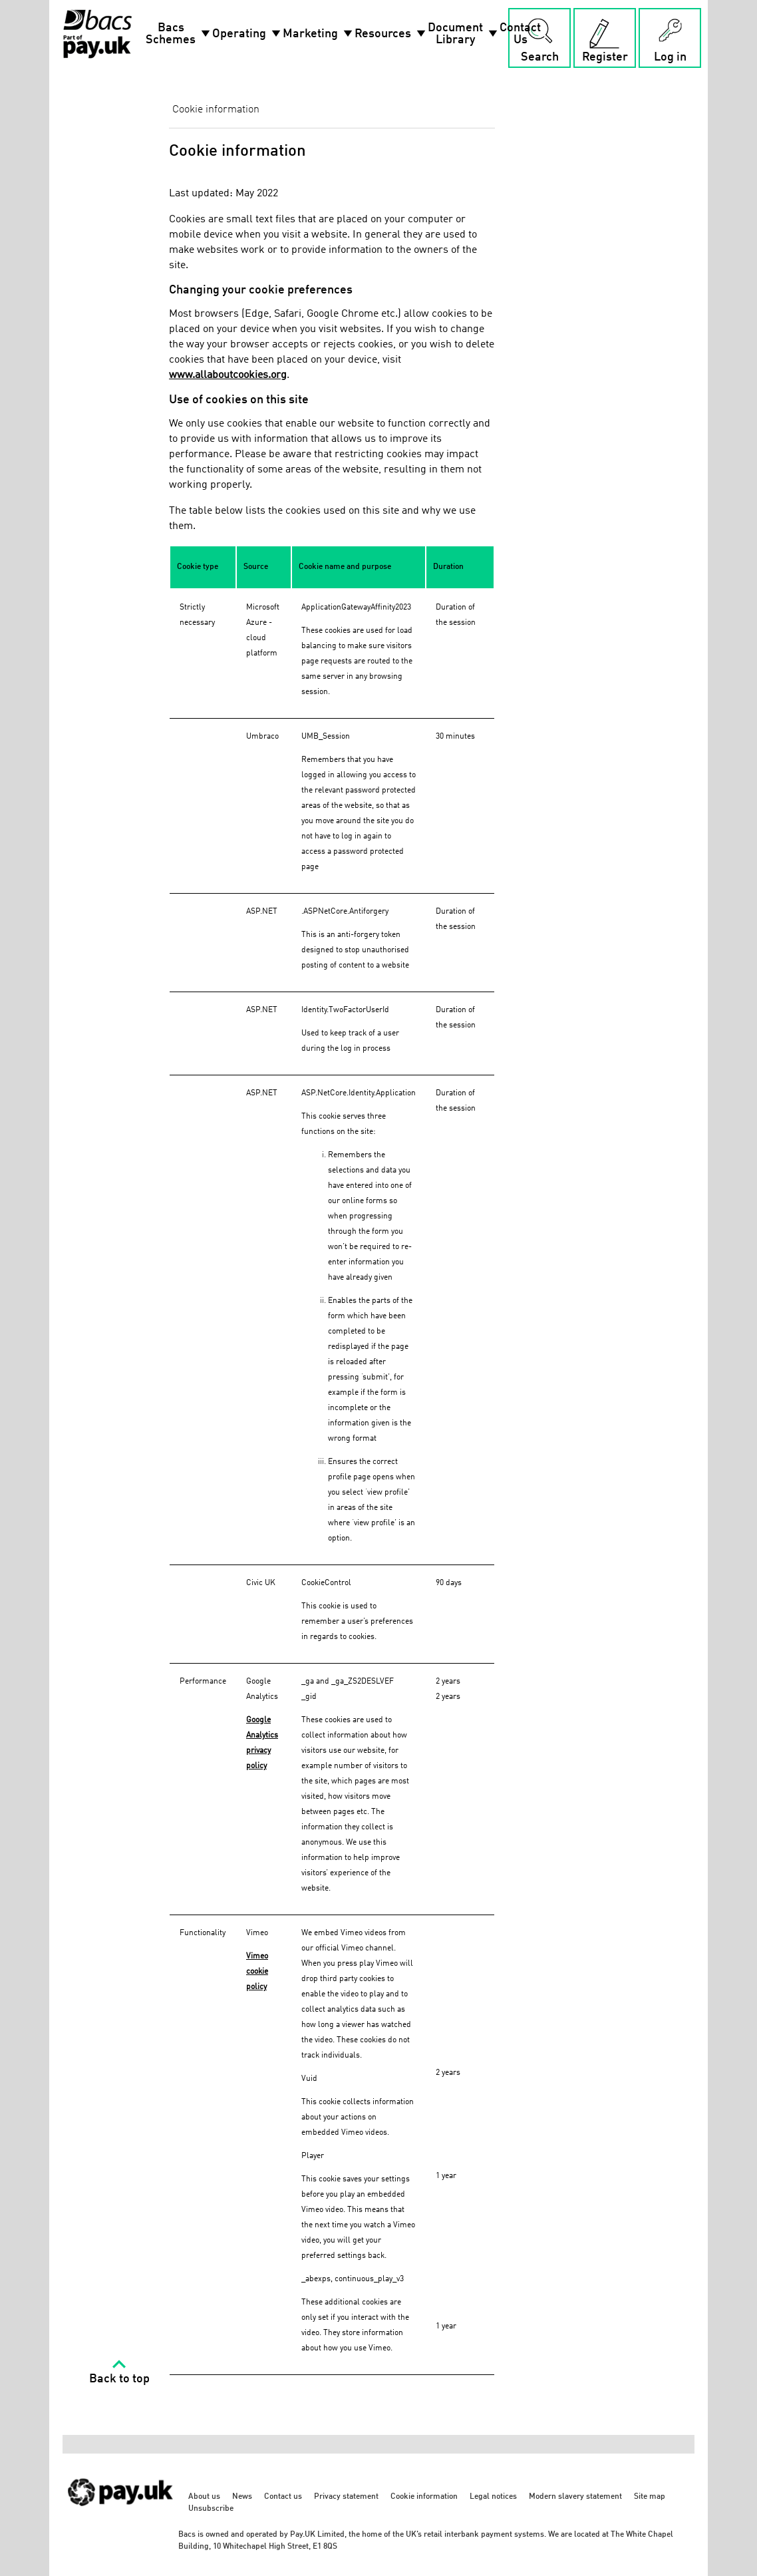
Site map (649, 2497)
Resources (391, 34)
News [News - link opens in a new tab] (242, 2497)
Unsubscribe (210, 2509)
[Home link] (97, 34)
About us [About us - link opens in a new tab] (204, 2497)
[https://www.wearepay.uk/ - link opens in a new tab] (121, 2513)
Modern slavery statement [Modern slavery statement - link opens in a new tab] (575, 2497)
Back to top (119, 2379)
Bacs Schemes (179, 34)
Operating (247, 34)
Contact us (283, 2497)
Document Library (464, 34)
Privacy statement (346, 2497)
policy (256, 1987)
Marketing (319, 34)
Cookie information (424, 2497)
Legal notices (493, 2497)
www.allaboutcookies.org (228, 375)
